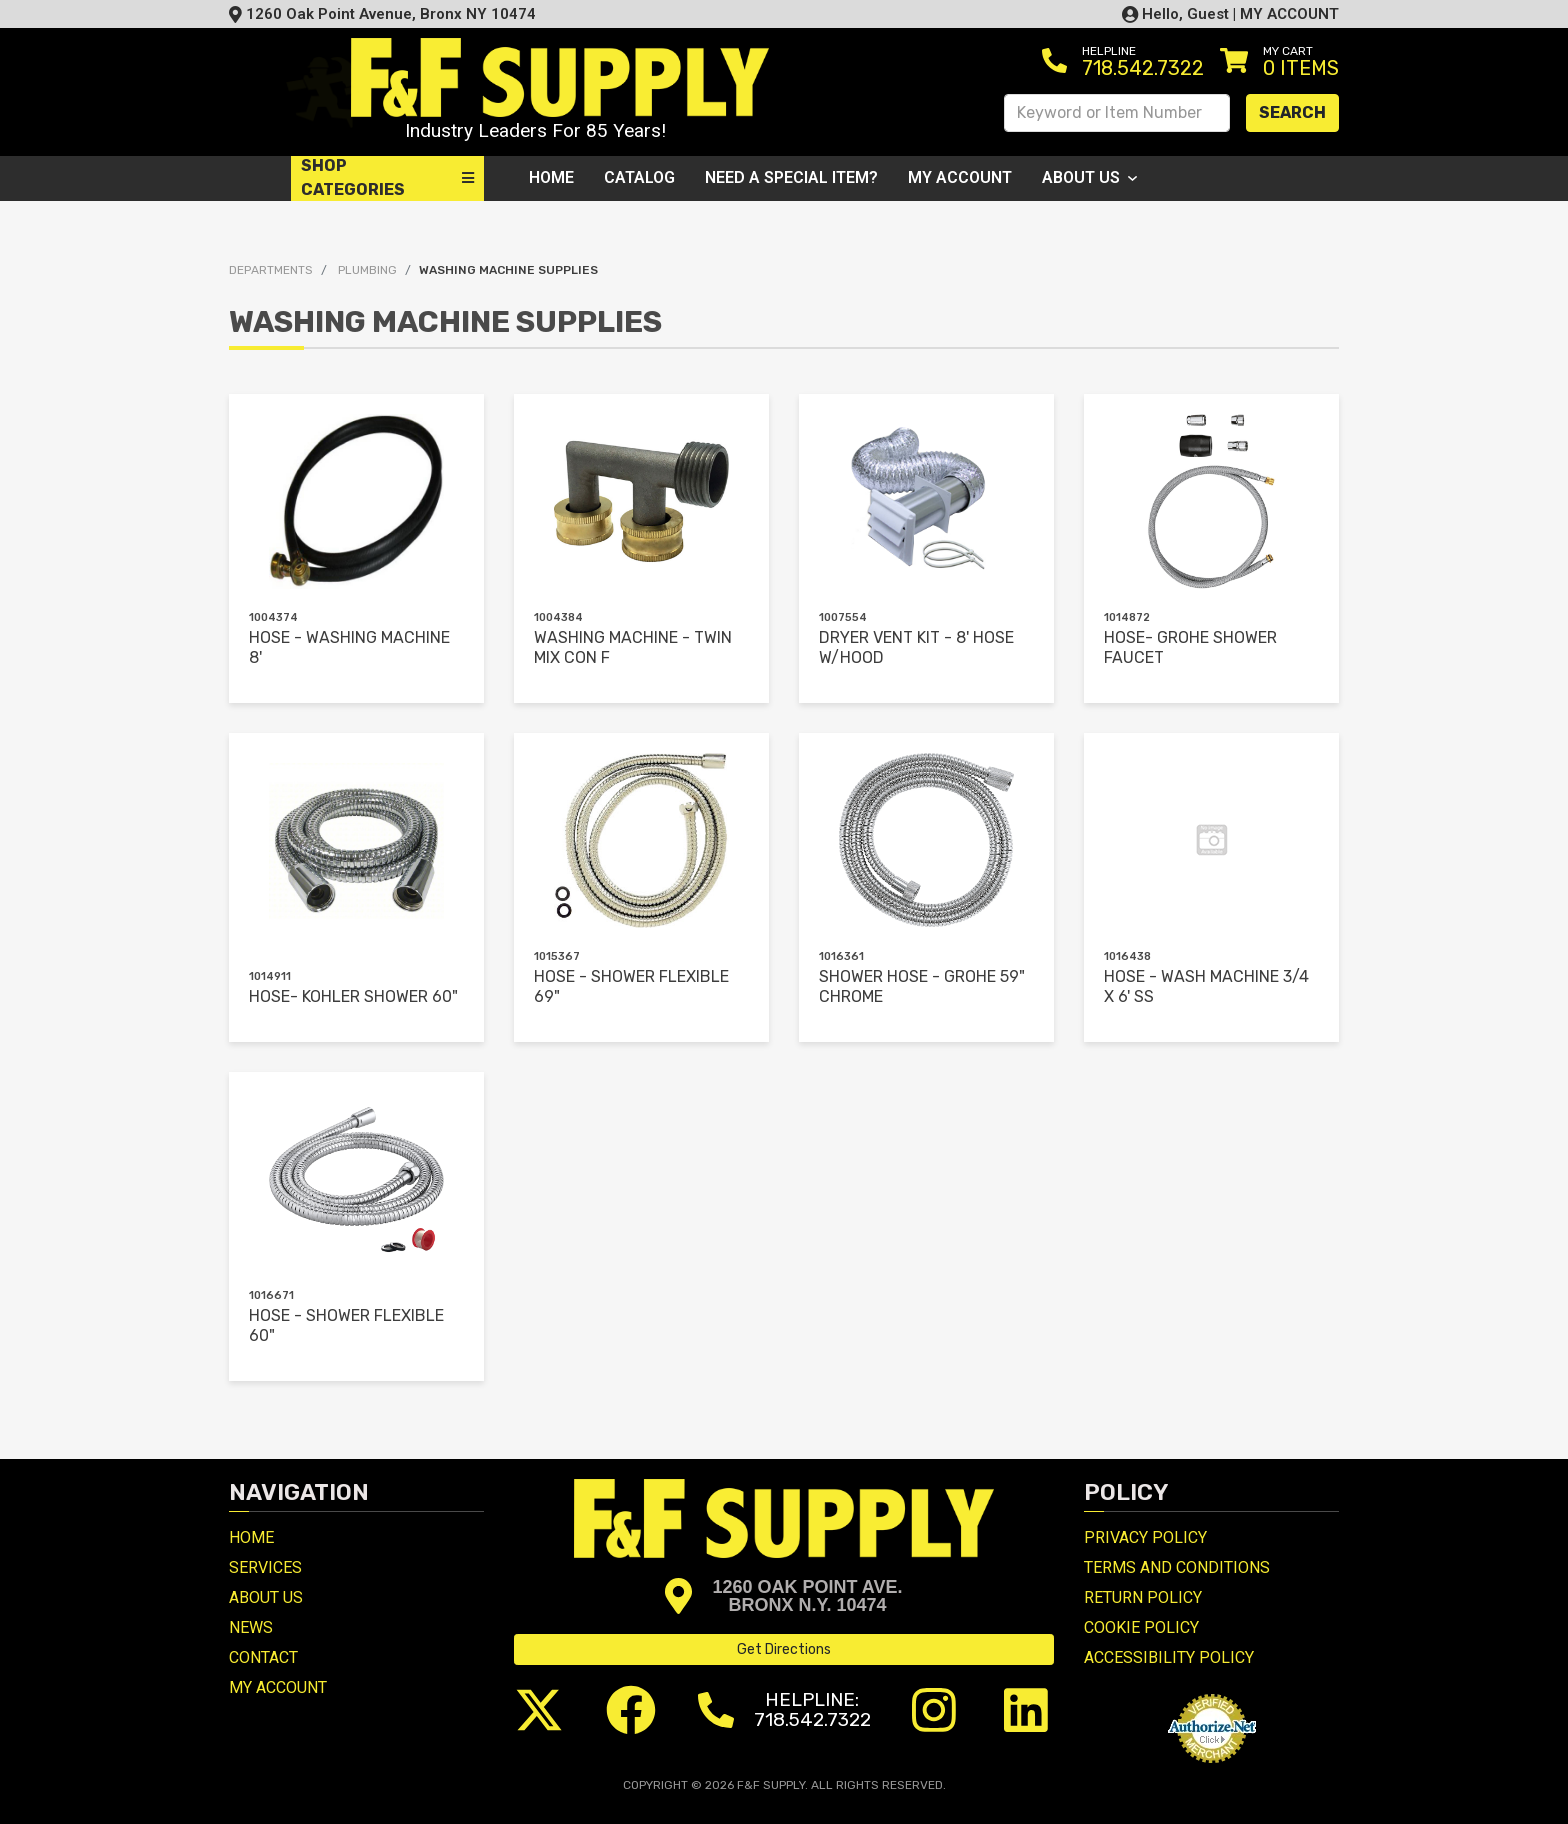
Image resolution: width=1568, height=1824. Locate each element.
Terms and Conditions (1177, 1567)
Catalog (639, 177)
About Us (1089, 177)
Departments (271, 270)
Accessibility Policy (1169, 1657)
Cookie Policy (1141, 1627)
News (251, 1627)
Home (551, 177)
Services (265, 1567)
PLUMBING (367, 270)
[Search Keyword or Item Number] (1117, 113)
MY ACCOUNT (1289, 14)
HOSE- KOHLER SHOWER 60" (353, 996)
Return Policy (1143, 1597)
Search (1292, 112)
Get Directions (784, 1649)
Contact (263, 1657)
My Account (960, 177)
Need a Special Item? (791, 177)
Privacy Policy (1145, 1537)
